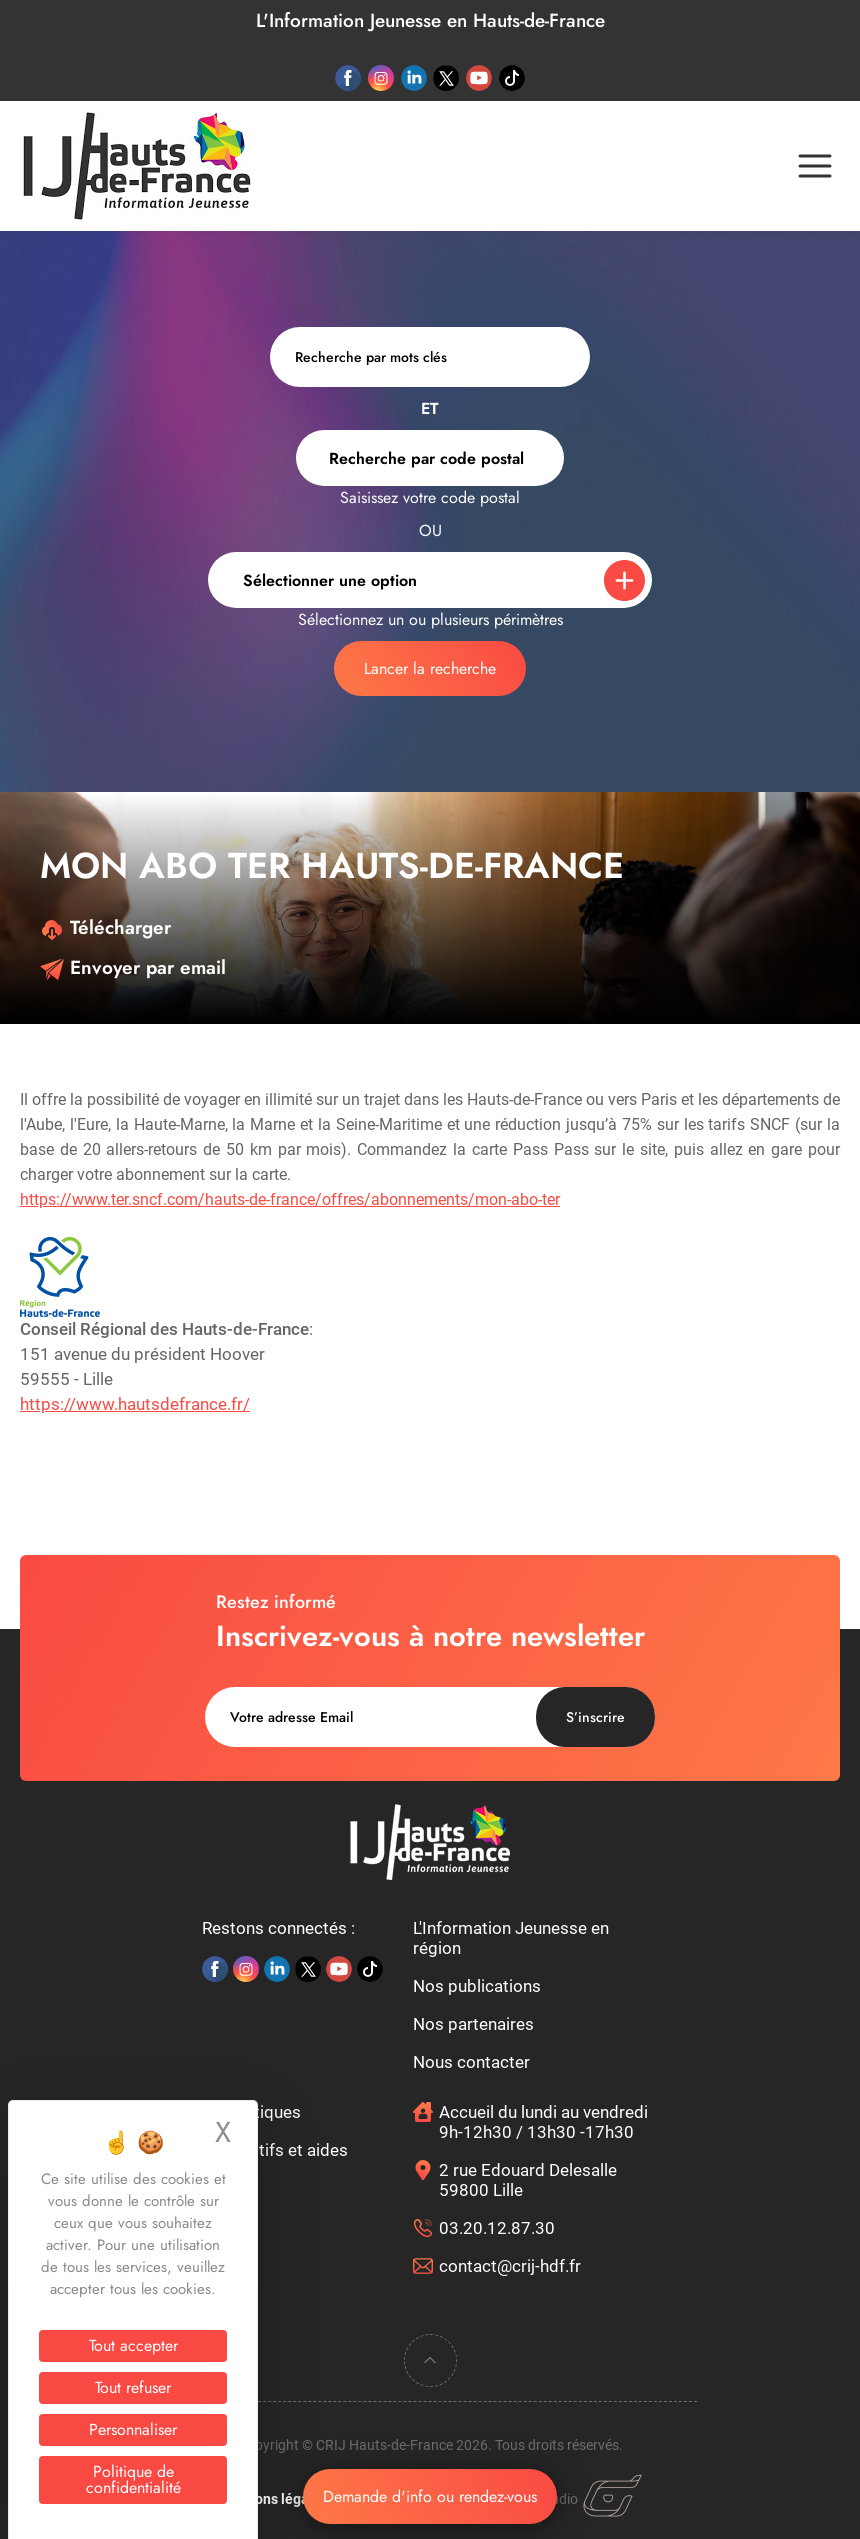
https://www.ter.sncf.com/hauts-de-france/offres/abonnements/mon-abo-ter (290, 1199)
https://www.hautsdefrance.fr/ (135, 1404)
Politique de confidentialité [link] (133, 2479)
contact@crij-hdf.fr (510, 2266)
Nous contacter (471, 2062)
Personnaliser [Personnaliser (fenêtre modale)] (133, 2429)
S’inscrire (595, 1717)
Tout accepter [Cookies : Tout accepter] (133, 2345)
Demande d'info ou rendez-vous (430, 2496)
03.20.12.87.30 (497, 2228)
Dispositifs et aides (275, 2150)
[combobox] (430, 458)
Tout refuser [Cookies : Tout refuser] (133, 2387)
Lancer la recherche (430, 668)
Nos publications (477, 1986)
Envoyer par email (133, 967)
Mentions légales (273, 2499)
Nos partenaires (473, 2024)
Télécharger (105, 927)
